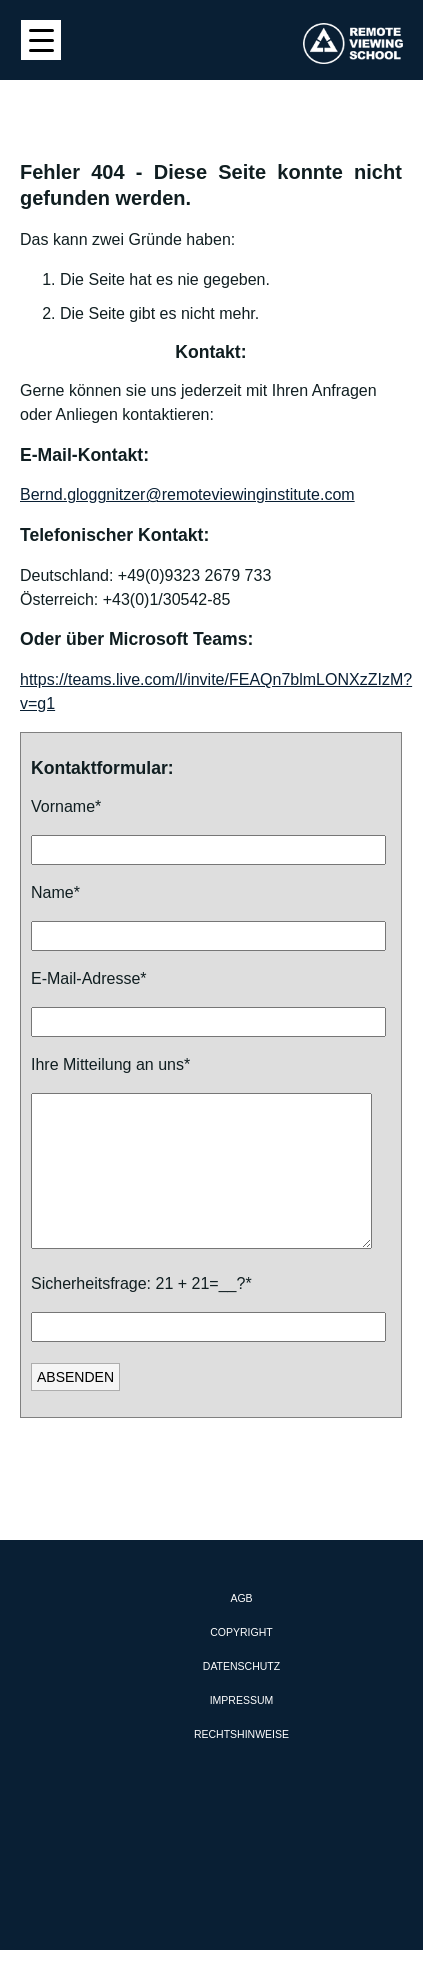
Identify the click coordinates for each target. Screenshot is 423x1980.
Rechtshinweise (241, 1764)
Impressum (242, 1730)
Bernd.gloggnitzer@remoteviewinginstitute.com (187, 494)
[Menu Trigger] (41, 40)
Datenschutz (241, 1696)
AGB (241, 1628)
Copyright (241, 1662)
